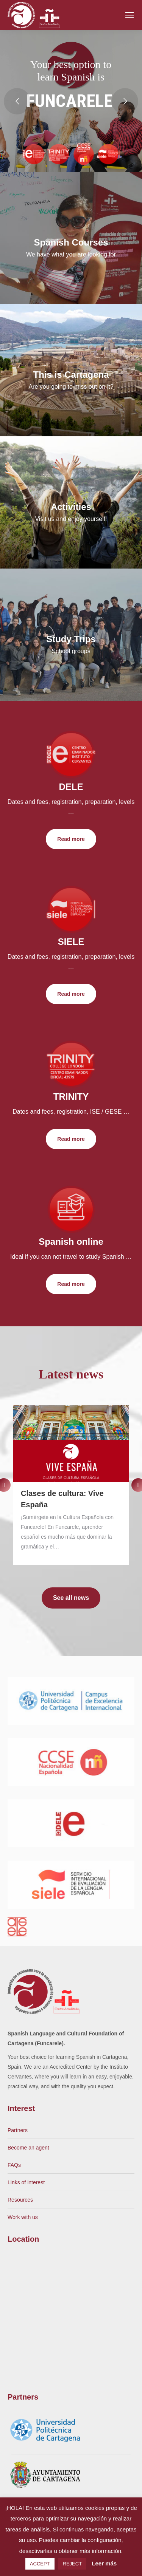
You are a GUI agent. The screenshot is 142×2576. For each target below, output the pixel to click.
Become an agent (28, 2148)
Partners (18, 2130)
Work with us (23, 2217)
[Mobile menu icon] (129, 15)
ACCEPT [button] (40, 2564)
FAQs (14, 2165)
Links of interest (26, 2182)
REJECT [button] (72, 2564)
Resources (20, 2200)
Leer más (104, 2563)
